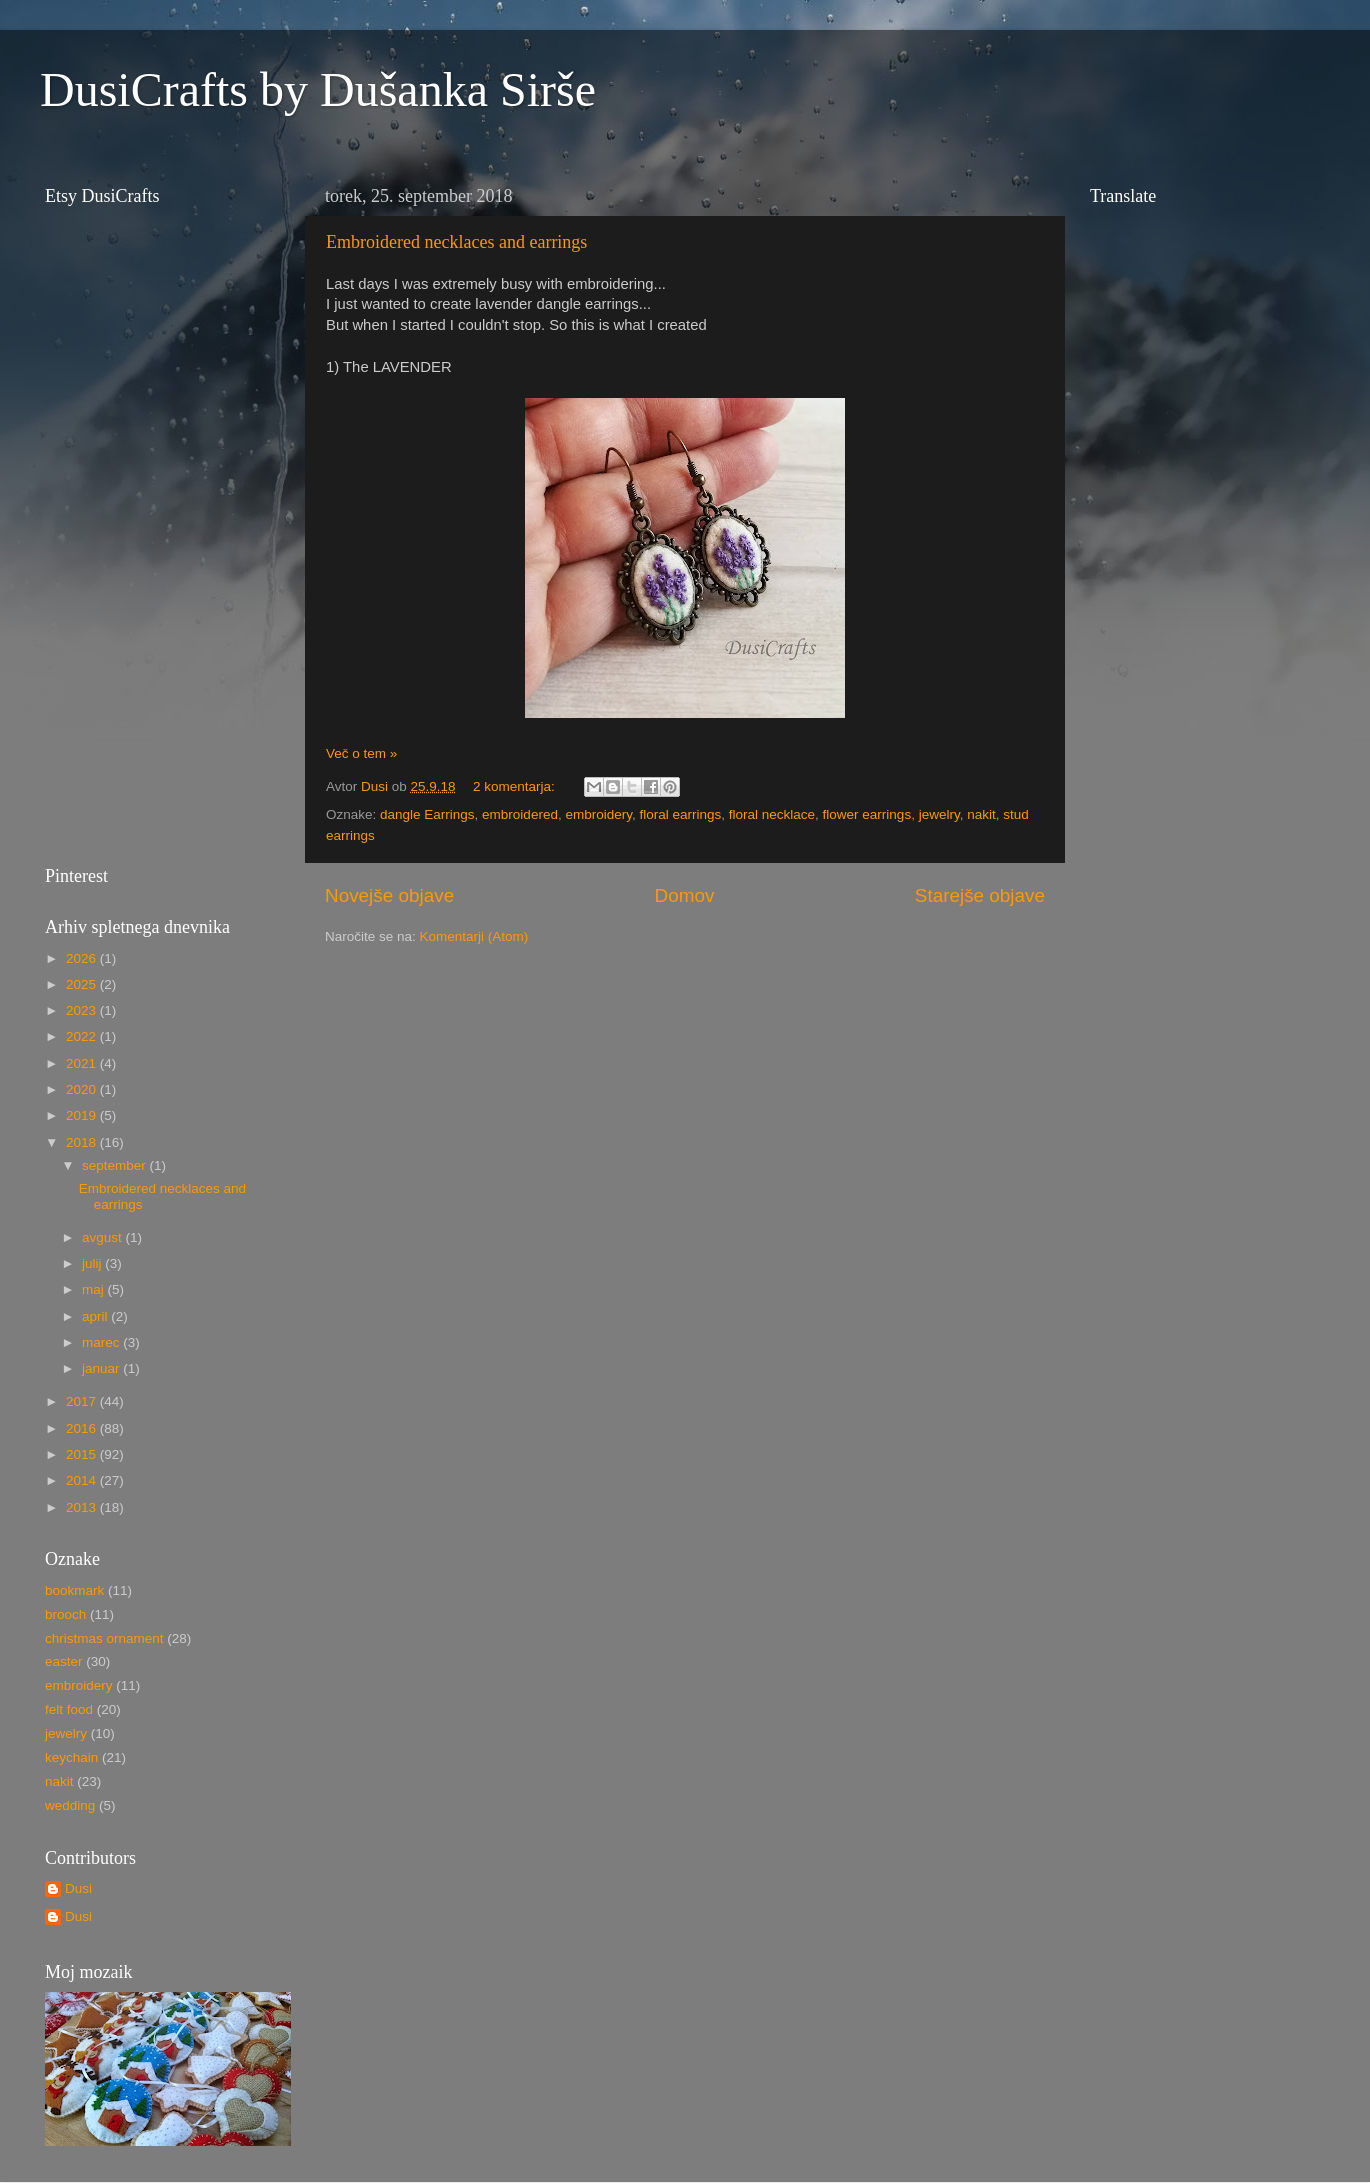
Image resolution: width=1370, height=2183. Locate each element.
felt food (69, 1709)
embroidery (598, 814)
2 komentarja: (516, 786)
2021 (83, 1063)
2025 (83, 984)
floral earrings (680, 814)
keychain (71, 1757)
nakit (981, 814)
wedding (70, 1805)
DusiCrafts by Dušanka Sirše (318, 89)
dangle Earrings (427, 814)
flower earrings (867, 814)
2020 (83, 1089)
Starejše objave (980, 895)
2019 (83, 1115)
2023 (83, 1010)
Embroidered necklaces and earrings (456, 242)
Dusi (78, 1888)
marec (102, 1342)
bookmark (74, 1590)
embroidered (520, 814)
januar (102, 1368)
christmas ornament (104, 1638)
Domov (685, 895)
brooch (65, 1614)
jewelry (939, 814)
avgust (104, 1237)
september (116, 1165)
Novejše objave (389, 895)
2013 (83, 1507)
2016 (83, 1428)
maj (95, 1289)
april (96, 1316)
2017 (83, 1401)
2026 (83, 958)
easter (64, 1661)
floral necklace (772, 814)
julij (93, 1263)
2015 (83, 1454)
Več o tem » (361, 753)
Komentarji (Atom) (474, 936)
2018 (83, 1142)
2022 (83, 1036)
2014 (83, 1480)
